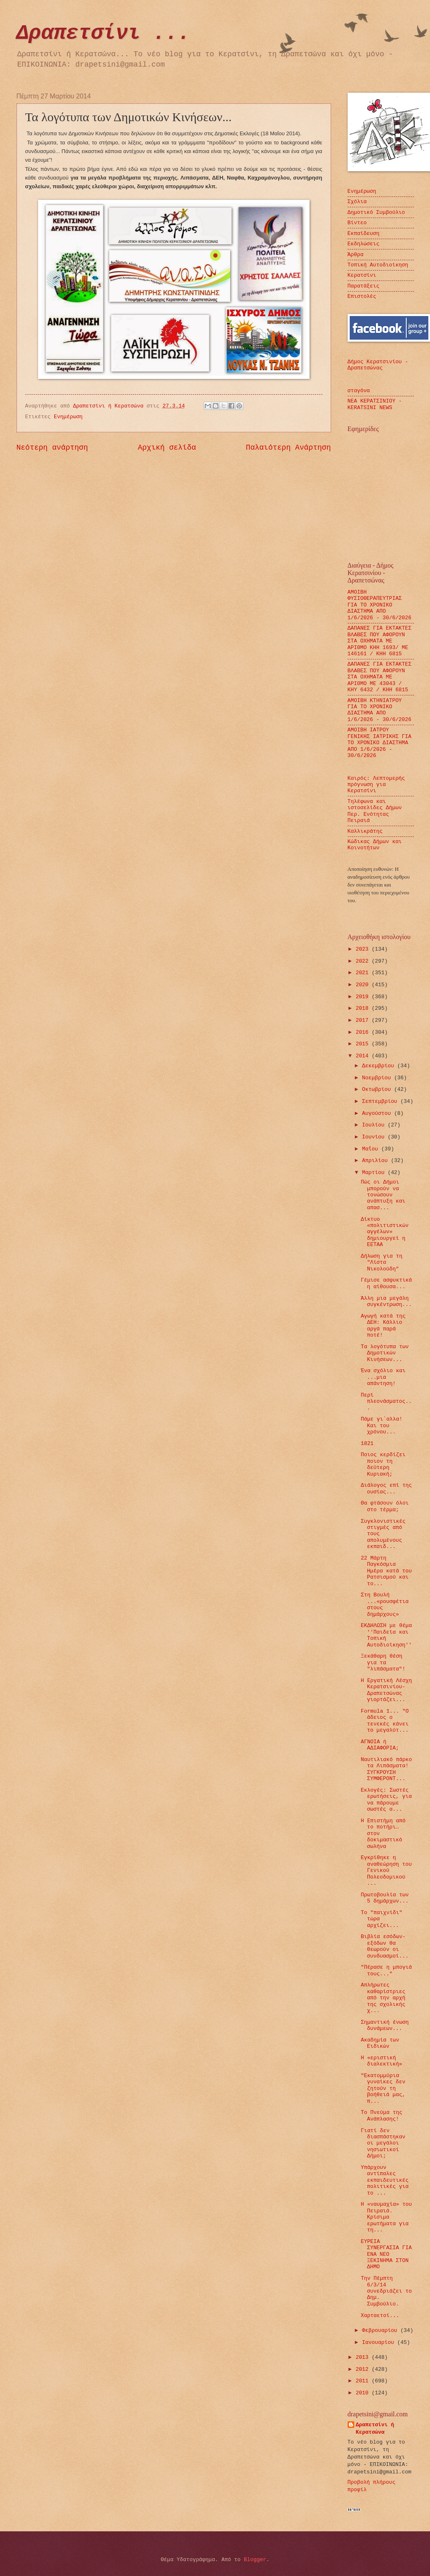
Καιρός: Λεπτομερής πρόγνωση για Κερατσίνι (376, 784)
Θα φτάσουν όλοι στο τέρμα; (385, 1506)
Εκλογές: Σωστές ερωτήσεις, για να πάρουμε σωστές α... (386, 1799)
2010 (364, 2393)
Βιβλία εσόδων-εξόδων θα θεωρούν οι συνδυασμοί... (384, 1946)
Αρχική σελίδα (167, 447)
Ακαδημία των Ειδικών (380, 2043)
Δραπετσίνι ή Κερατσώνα (375, 2428)
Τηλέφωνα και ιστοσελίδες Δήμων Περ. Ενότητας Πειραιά (375, 811)
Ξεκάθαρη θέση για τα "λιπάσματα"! (383, 1662)
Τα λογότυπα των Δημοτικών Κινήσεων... (385, 1353)
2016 (364, 1032)
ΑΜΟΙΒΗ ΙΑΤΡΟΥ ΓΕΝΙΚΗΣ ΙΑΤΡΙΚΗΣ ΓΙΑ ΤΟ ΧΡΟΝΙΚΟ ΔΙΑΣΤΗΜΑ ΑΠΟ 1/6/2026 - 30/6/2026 (380, 743)
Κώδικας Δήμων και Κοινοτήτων (375, 845)
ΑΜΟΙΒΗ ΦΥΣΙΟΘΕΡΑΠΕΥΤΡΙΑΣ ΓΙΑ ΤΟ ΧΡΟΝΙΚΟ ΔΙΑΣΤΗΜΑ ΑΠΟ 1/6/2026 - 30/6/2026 (380, 605)
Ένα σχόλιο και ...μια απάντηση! (383, 1377)
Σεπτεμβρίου (381, 1101)
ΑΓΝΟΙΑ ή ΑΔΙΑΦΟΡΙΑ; (380, 1745)
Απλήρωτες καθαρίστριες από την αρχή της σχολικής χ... (383, 1998)
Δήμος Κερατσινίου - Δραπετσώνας (378, 365)
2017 (364, 1020)
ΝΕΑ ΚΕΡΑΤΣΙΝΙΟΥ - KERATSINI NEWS (375, 404)
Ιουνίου (375, 1137)
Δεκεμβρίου (379, 1066)
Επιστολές (362, 296)
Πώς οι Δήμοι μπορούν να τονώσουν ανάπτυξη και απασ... (383, 1195)
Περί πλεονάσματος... (386, 1401)
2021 (364, 973)
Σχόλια (357, 202)
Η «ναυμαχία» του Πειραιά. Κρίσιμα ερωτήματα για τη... (386, 2217)
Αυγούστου (378, 1113)
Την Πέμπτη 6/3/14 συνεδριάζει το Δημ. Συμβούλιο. (386, 2291)
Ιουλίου (375, 1125)
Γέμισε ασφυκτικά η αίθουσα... (386, 1283)
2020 (364, 985)
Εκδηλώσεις (364, 244)
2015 (364, 1044)
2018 (364, 1008)
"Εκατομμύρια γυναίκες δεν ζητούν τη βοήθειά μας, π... (383, 2088)
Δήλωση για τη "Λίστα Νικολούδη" (381, 1262)
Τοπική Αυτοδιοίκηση (378, 265)
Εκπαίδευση (364, 233)
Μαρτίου (375, 1172)
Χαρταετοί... (380, 2315)
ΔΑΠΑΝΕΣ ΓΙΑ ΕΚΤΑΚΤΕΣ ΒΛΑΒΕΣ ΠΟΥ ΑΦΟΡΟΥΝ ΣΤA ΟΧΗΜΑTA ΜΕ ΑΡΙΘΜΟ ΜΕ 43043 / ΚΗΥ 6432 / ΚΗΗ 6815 (380, 677)
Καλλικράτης (365, 831)
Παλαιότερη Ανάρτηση (288, 447)
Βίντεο (357, 223)
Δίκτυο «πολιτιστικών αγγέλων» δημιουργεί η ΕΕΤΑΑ (384, 1232)
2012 (364, 2369)
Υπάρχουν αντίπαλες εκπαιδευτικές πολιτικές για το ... (384, 2180)
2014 (364, 1056)
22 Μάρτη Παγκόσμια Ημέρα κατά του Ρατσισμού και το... (386, 1571)
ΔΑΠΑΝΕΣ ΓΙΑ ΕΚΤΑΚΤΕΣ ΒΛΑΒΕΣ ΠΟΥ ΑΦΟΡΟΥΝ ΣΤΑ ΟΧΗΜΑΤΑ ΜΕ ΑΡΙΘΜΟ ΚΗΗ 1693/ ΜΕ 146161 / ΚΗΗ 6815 (380, 641)
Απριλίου (376, 1160)
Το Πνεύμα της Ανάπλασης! (381, 2115)
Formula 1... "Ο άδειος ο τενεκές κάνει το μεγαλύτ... (385, 1720)
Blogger (255, 2560)
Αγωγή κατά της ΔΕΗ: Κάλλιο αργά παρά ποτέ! (383, 1325)
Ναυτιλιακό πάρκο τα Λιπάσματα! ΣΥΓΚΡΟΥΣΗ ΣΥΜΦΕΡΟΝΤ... (386, 1769)
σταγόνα (359, 391)
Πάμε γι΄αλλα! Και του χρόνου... (381, 1425)
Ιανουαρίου (379, 2342)
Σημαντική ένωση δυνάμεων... (385, 2025)
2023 (364, 949)
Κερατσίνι (362, 275)
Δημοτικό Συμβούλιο (376, 212)
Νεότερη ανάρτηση (52, 447)
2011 (364, 2381)
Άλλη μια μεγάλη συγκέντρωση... (386, 1301)
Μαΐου (371, 1149)
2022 (364, 961)
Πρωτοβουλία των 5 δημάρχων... (385, 1898)
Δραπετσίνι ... (103, 33)
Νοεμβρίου (378, 1078)
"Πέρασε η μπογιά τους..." (386, 1970)
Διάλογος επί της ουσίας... (386, 1488)
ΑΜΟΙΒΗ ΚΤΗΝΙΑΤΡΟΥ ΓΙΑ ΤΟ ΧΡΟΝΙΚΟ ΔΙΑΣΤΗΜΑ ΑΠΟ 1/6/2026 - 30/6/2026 (380, 710)
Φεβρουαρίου (381, 2330)
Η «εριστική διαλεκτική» (381, 2061)
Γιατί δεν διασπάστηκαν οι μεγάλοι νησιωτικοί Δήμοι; (383, 2143)
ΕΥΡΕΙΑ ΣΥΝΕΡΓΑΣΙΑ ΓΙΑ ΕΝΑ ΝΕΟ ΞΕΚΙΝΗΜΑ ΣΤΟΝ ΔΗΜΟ (386, 2254)
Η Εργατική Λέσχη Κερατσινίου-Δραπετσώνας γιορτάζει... (386, 1690)
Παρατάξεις (364, 286)
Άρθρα (356, 255)
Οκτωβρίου (378, 1089)
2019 (364, 997)
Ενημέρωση (68, 417)
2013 (364, 2357)
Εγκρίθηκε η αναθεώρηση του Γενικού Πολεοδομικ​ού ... (386, 1870)
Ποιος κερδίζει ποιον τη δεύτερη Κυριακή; (383, 1464)
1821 (367, 1443)
